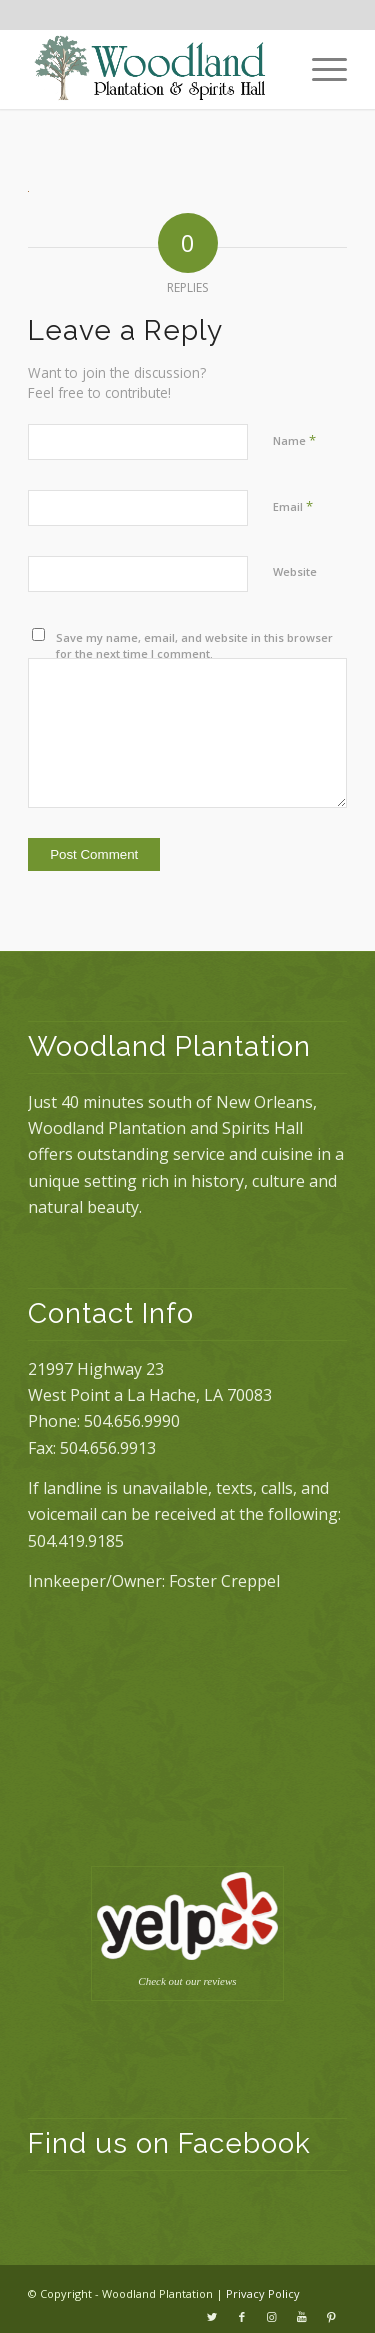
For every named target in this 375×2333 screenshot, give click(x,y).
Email (293, 506)
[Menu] (319, 69)
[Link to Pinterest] (332, 2317)
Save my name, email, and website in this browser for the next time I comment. (194, 646)
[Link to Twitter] (212, 2317)
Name (294, 440)
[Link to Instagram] (272, 2317)
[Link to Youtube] (302, 2317)
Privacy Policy (263, 2293)
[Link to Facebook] (242, 2317)
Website (295, 571)
